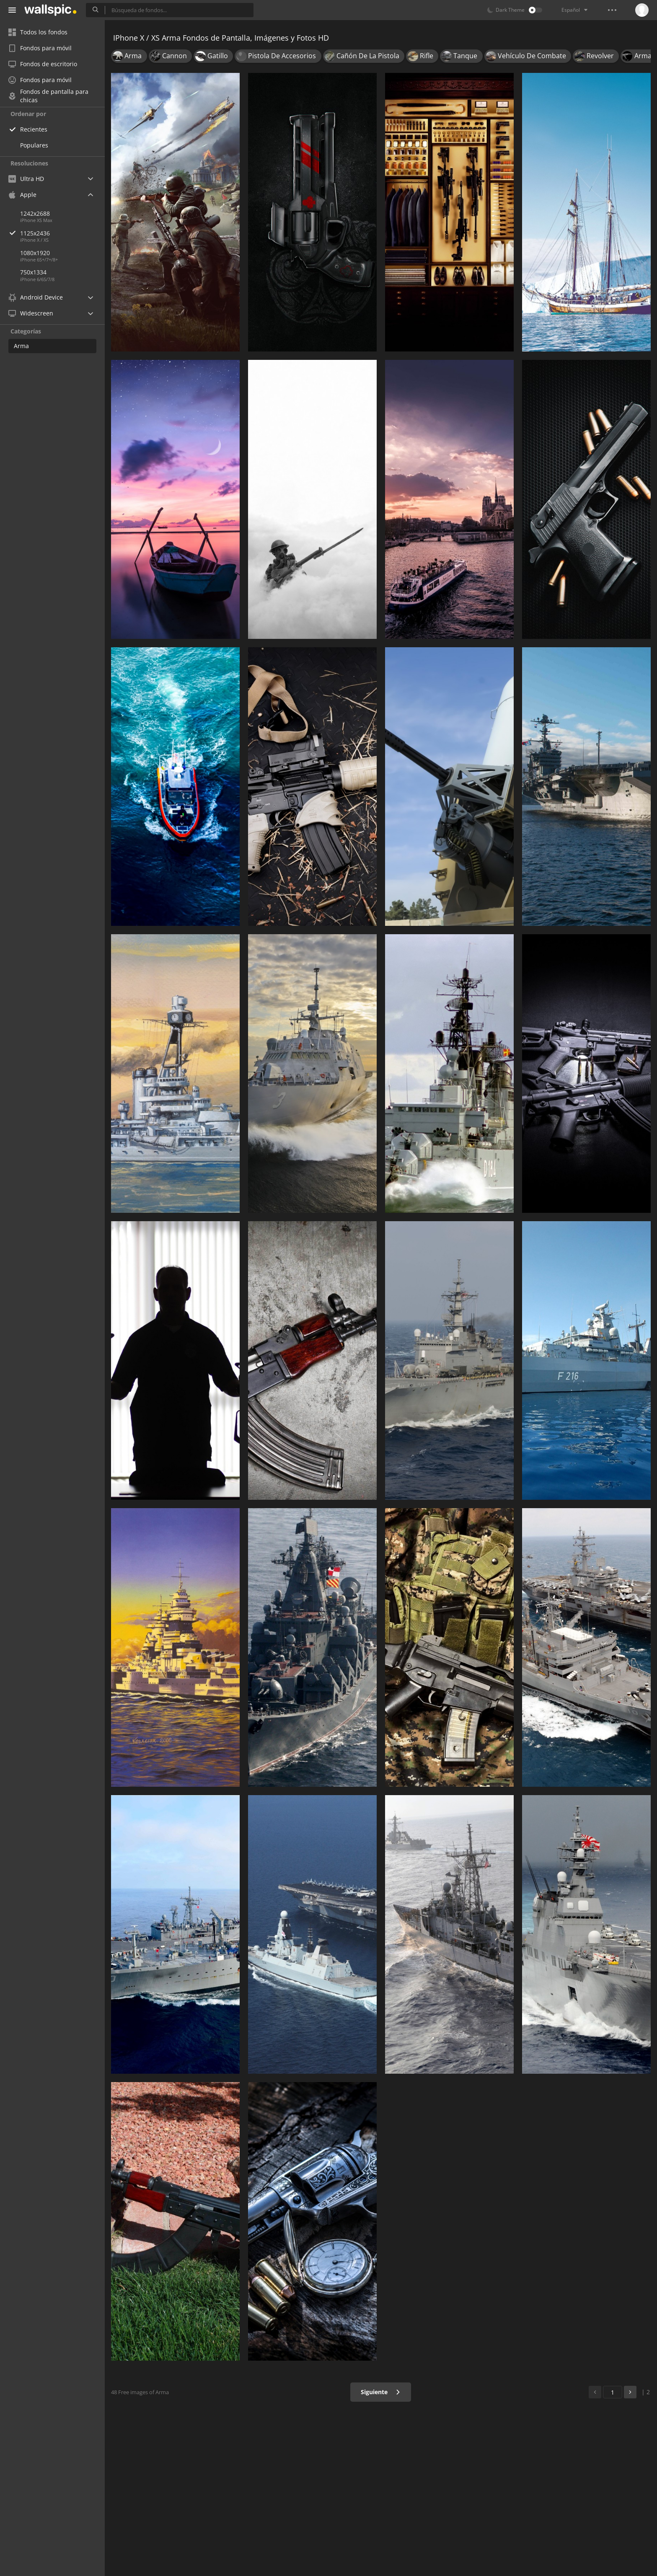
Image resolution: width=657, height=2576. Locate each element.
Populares (34, 145)
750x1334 (33, 272)
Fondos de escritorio (42, 64)
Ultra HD (26, 179)
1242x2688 (35, 213)
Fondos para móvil (40, 48)
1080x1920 (35, 253)
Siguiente (381, 2392)
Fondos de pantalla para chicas (48, 96)
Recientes (33, 129)
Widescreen (30, 313)
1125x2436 (62, 233)
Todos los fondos (37, 32)
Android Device (35, 297)
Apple (22, 195)
